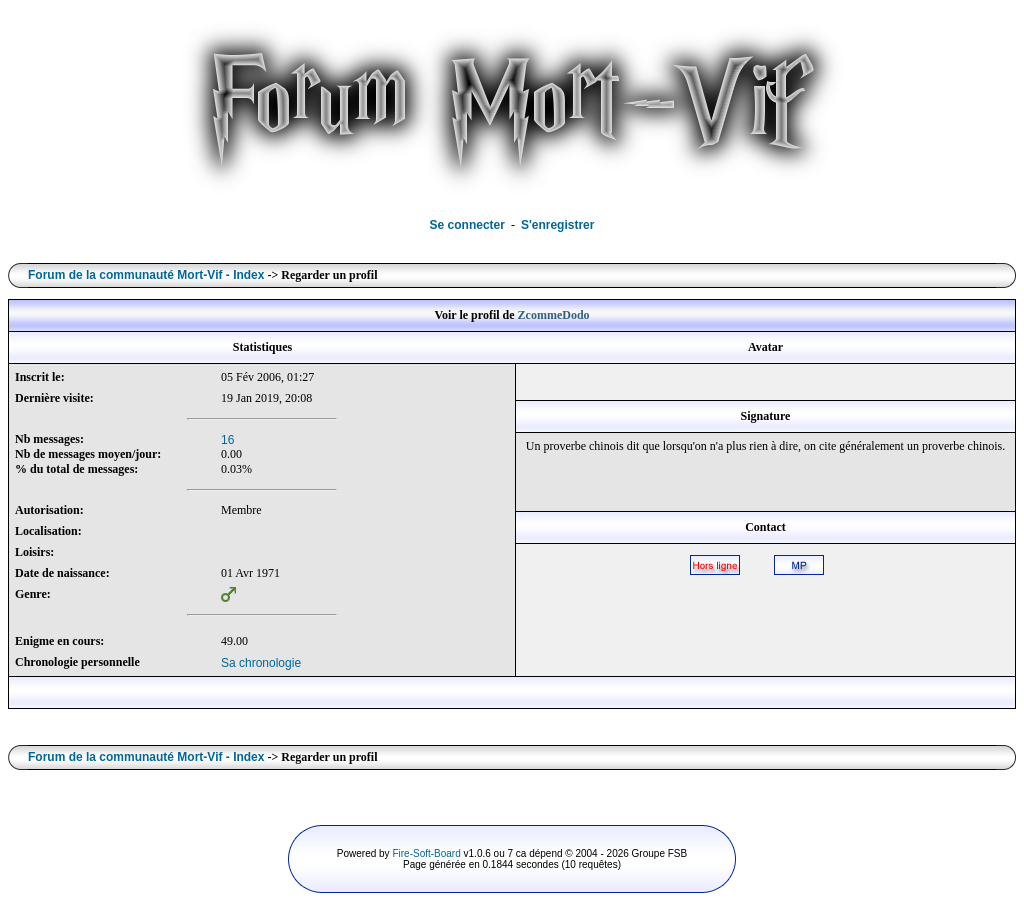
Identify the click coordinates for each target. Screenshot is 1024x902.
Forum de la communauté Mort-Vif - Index (146, 275)
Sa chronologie (261, 663)
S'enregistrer (558, 225)
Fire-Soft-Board (426, 853)
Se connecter (467, 225)
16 (227, 440)
